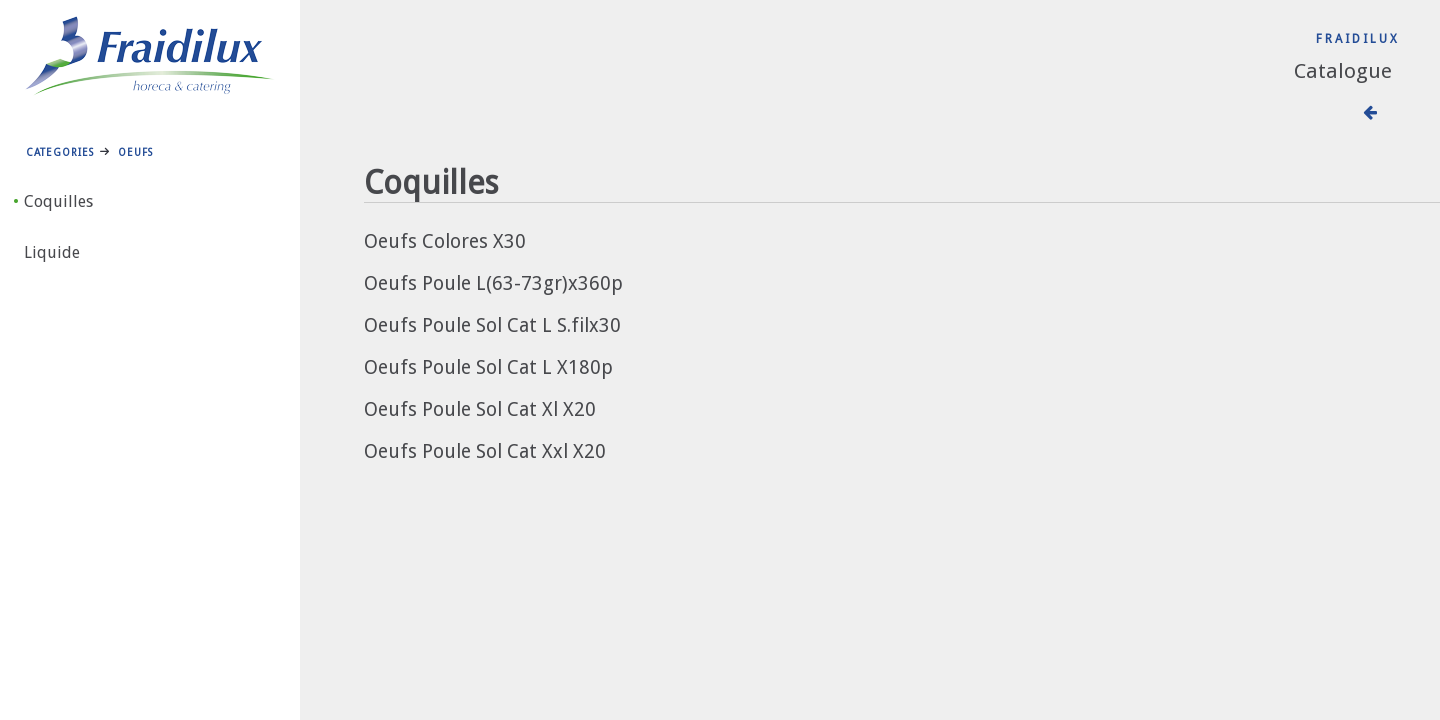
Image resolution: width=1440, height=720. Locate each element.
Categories (60, 152)
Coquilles (58, 201)
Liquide (52, 252)
